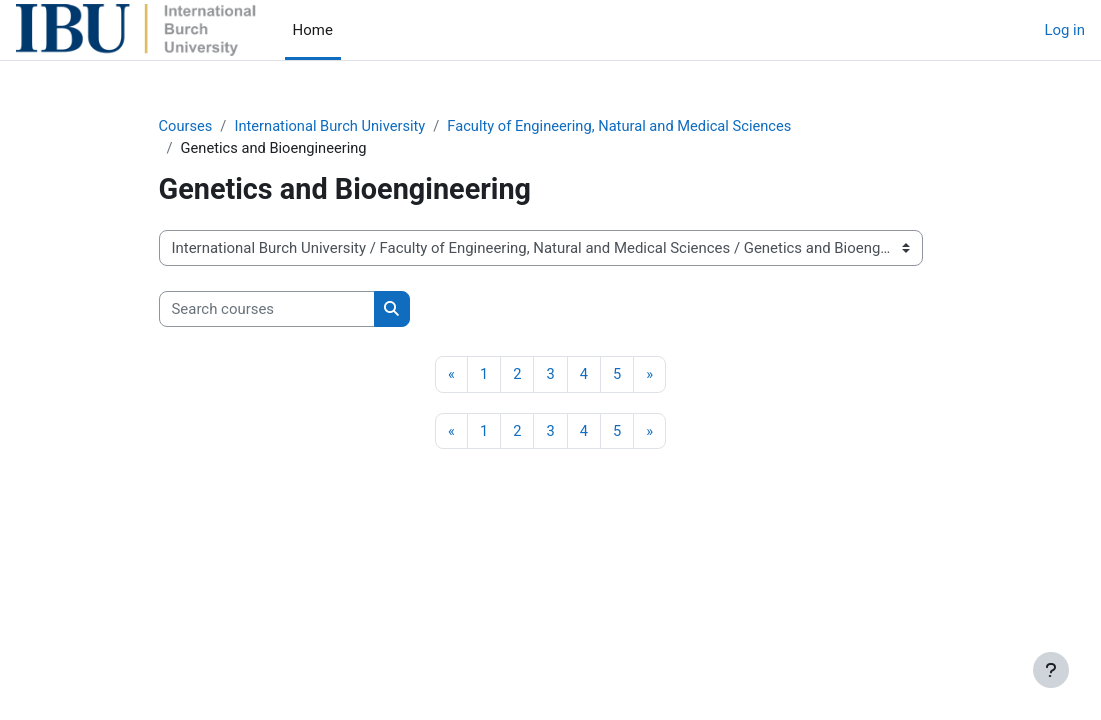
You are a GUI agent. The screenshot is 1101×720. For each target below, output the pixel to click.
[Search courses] (267, 310)
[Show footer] (1051, 670)
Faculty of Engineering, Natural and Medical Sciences (627, 127)
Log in (1064, 30)
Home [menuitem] (313, 30)
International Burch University (333, 127)
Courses (186, 127)
